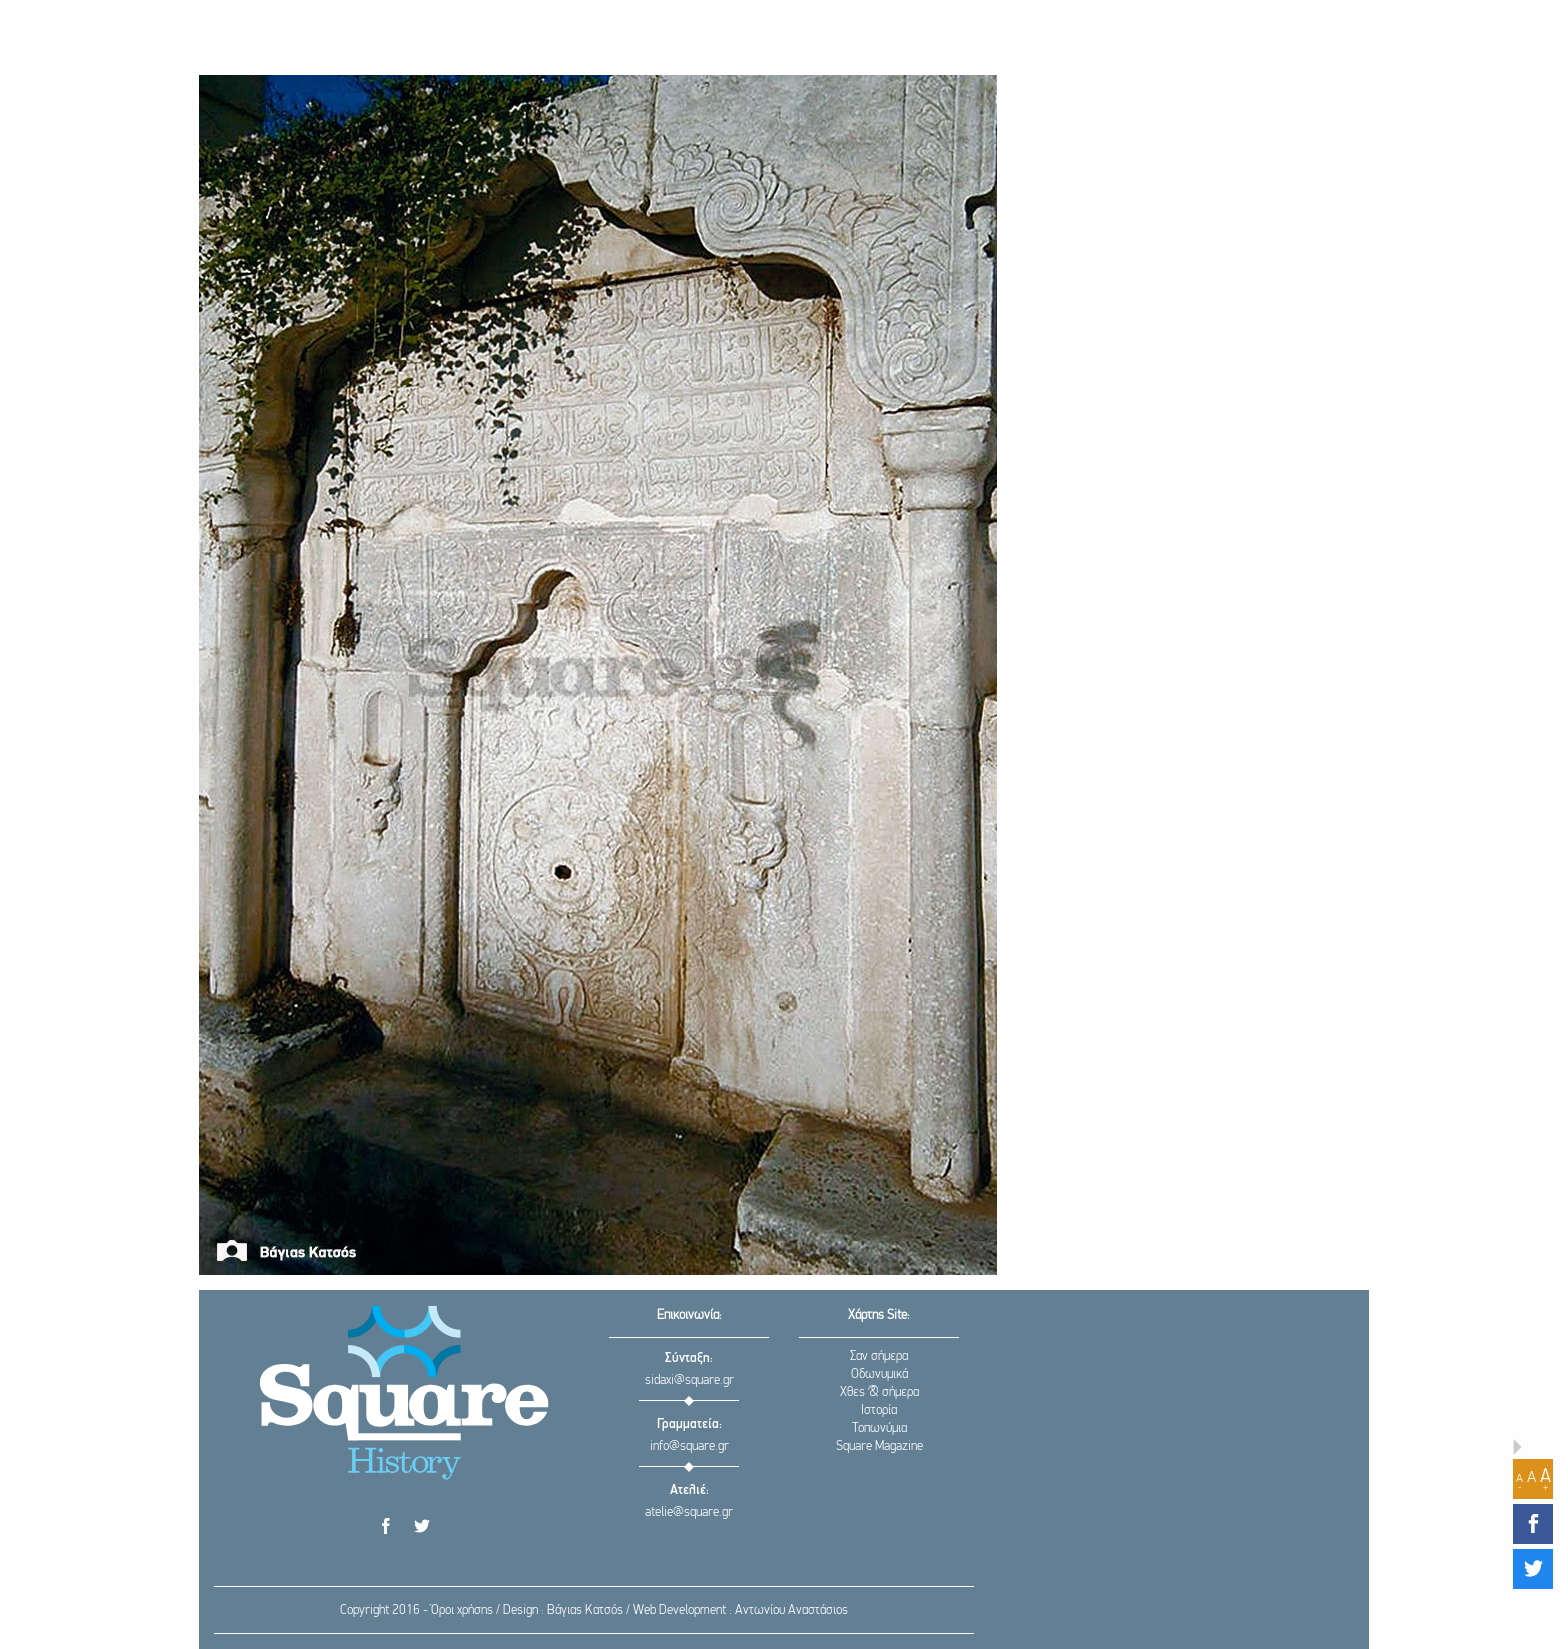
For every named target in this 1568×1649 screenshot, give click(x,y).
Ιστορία (879, 1410)
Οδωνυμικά (879, 1374)
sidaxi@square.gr (689, 1380)
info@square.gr (689, 1446)
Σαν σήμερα (879, 1356)
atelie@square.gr (689, 1512)
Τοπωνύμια (879, 1428)
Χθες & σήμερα (879, 1392)
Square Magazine (879, 1446)
